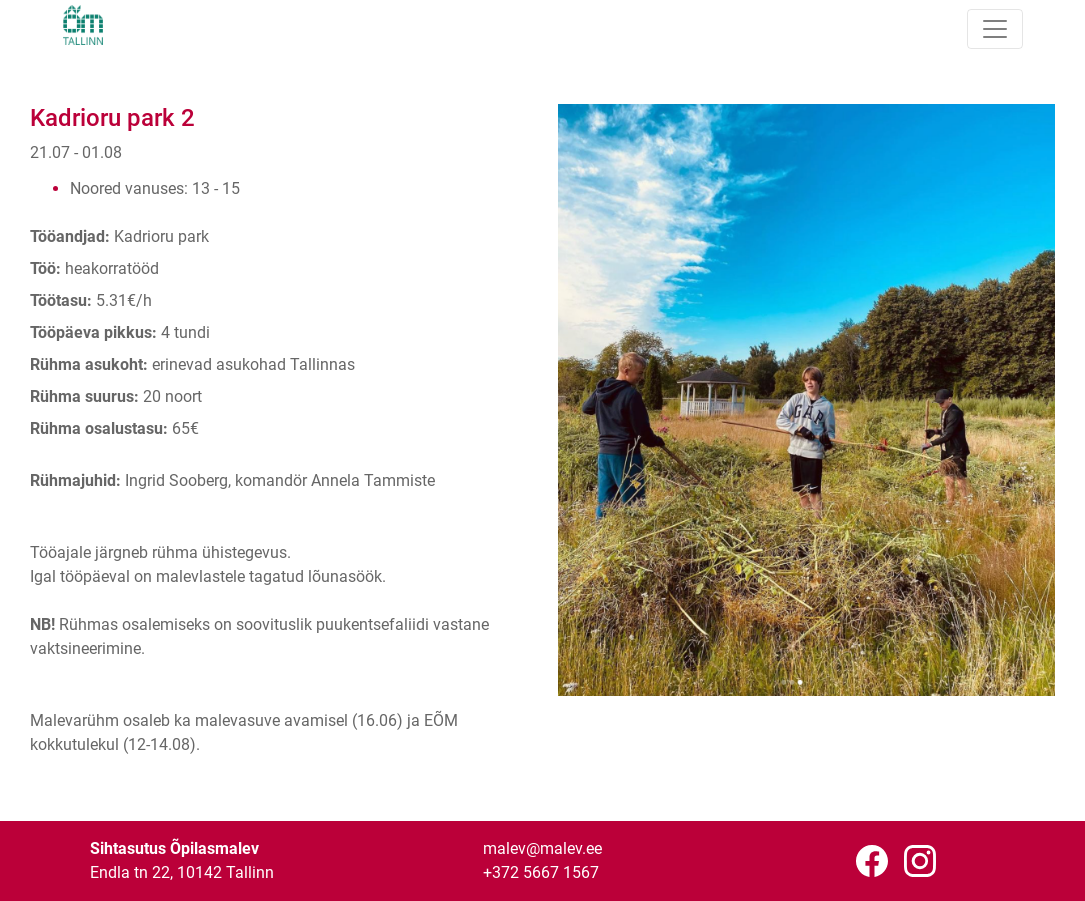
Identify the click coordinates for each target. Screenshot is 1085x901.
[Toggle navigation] (995, 29)
